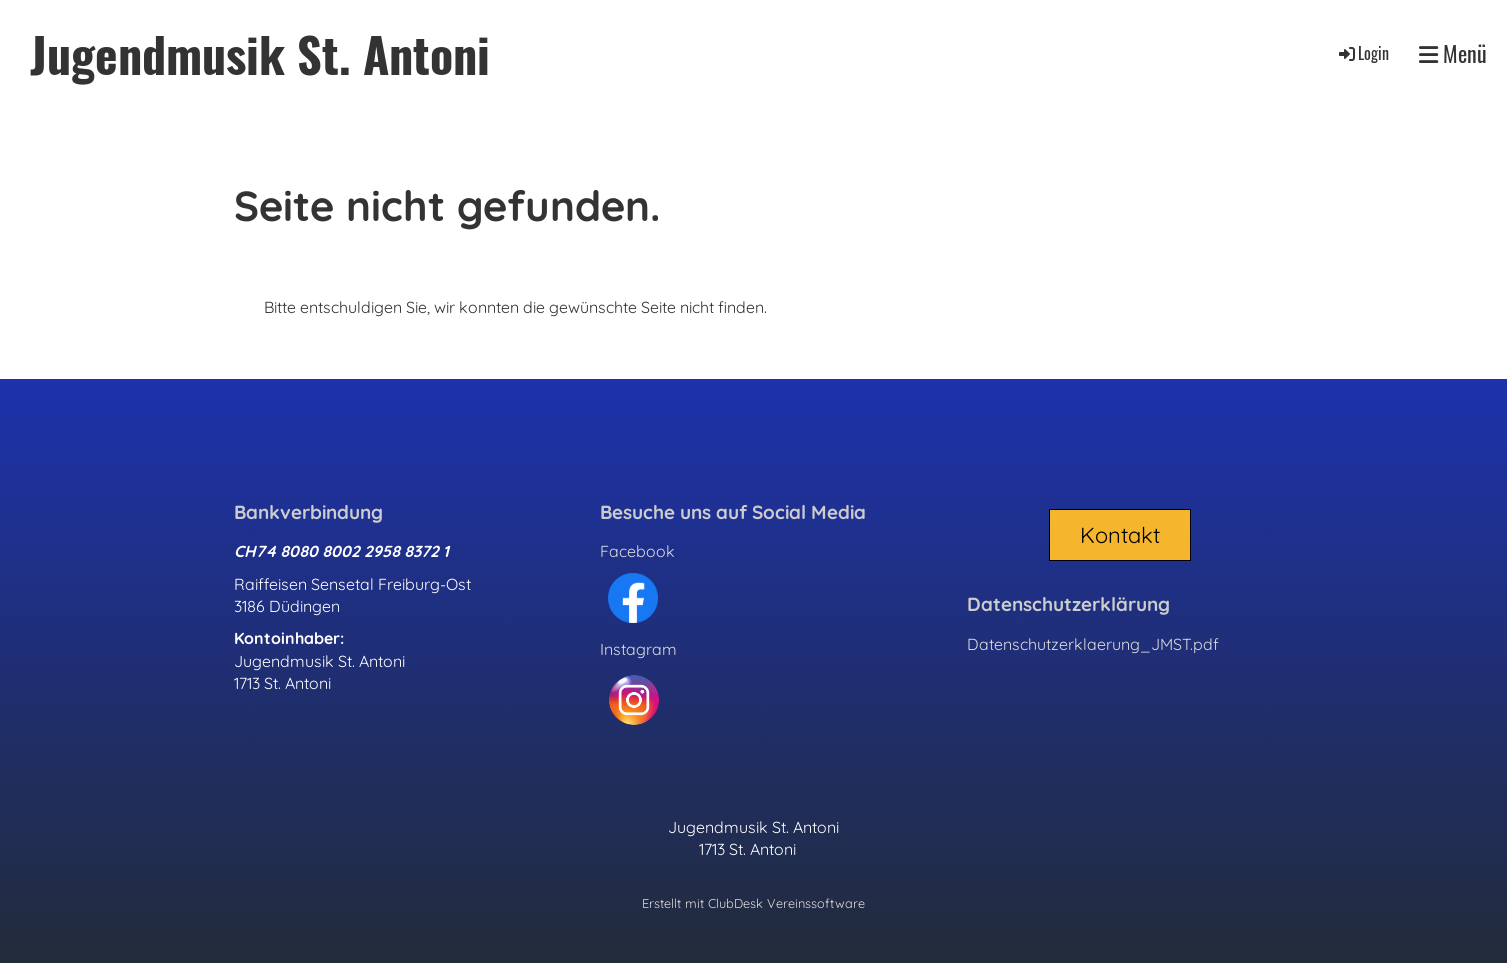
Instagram (638, 649)
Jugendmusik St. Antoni (260, 53)
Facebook (637, 551)
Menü (1453, 53)
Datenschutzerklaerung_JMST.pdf (1093, 644)
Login (1362, 53)
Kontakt (1120, 535)
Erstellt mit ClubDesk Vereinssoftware (753, 903)
